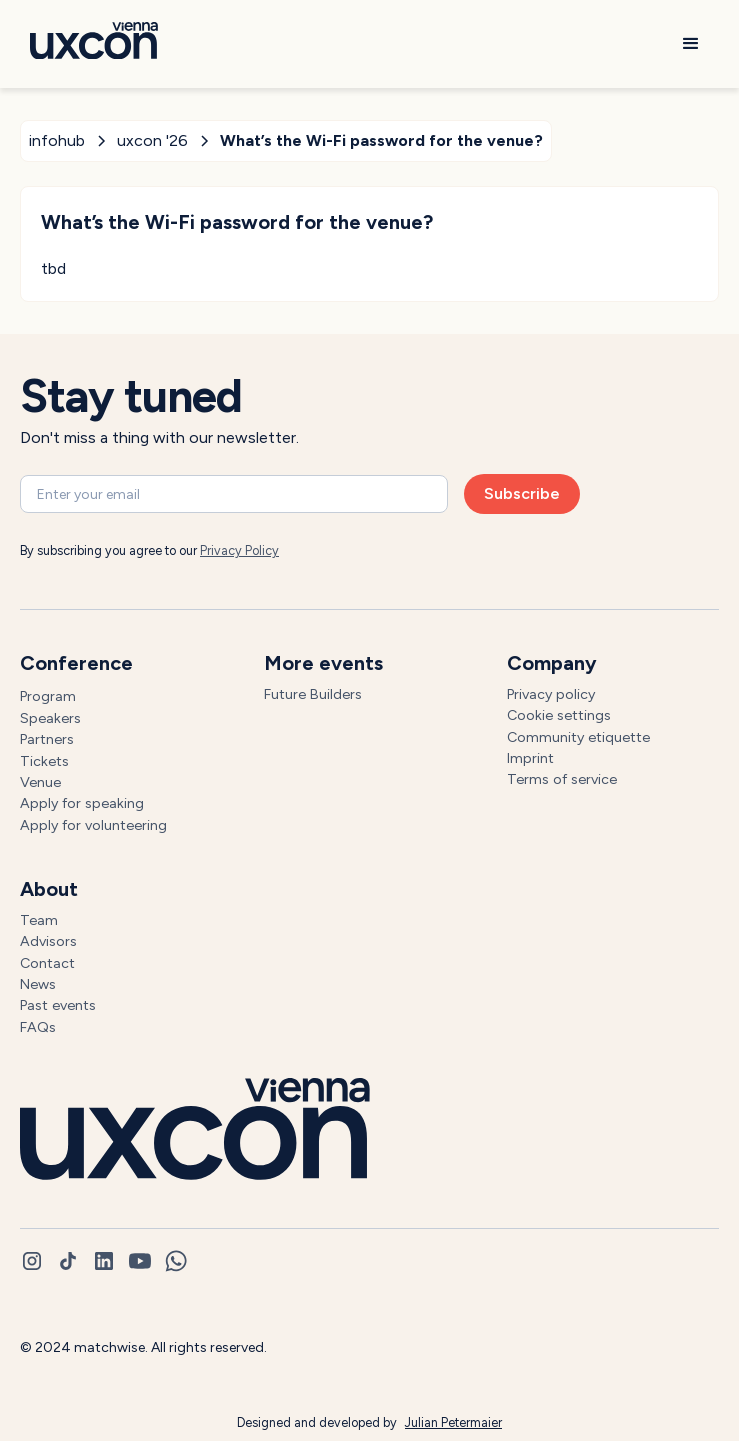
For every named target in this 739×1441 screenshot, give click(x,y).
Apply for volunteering (93, 825)
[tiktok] (68, 1261)
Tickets (44, 761)
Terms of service (562, 779)
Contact (47, 963)
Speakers (50, 718)
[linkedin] (104, 1261)
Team (39, 920)
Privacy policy (551, 694)
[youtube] (140, 1261)
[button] (691, 44)
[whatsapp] (176, 1261)
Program (48, 696)
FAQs (38, 1027)
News (38, 984)
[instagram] (32, 1261)
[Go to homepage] (89, 44)
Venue (40, 782)
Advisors (48, 941)
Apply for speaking (82, 803)
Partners (47, 739)
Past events (58, 1005)
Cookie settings (559, 715)
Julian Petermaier (453, 1422)
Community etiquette (578, 737)
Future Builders (313, 694)
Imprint (530, 758)
